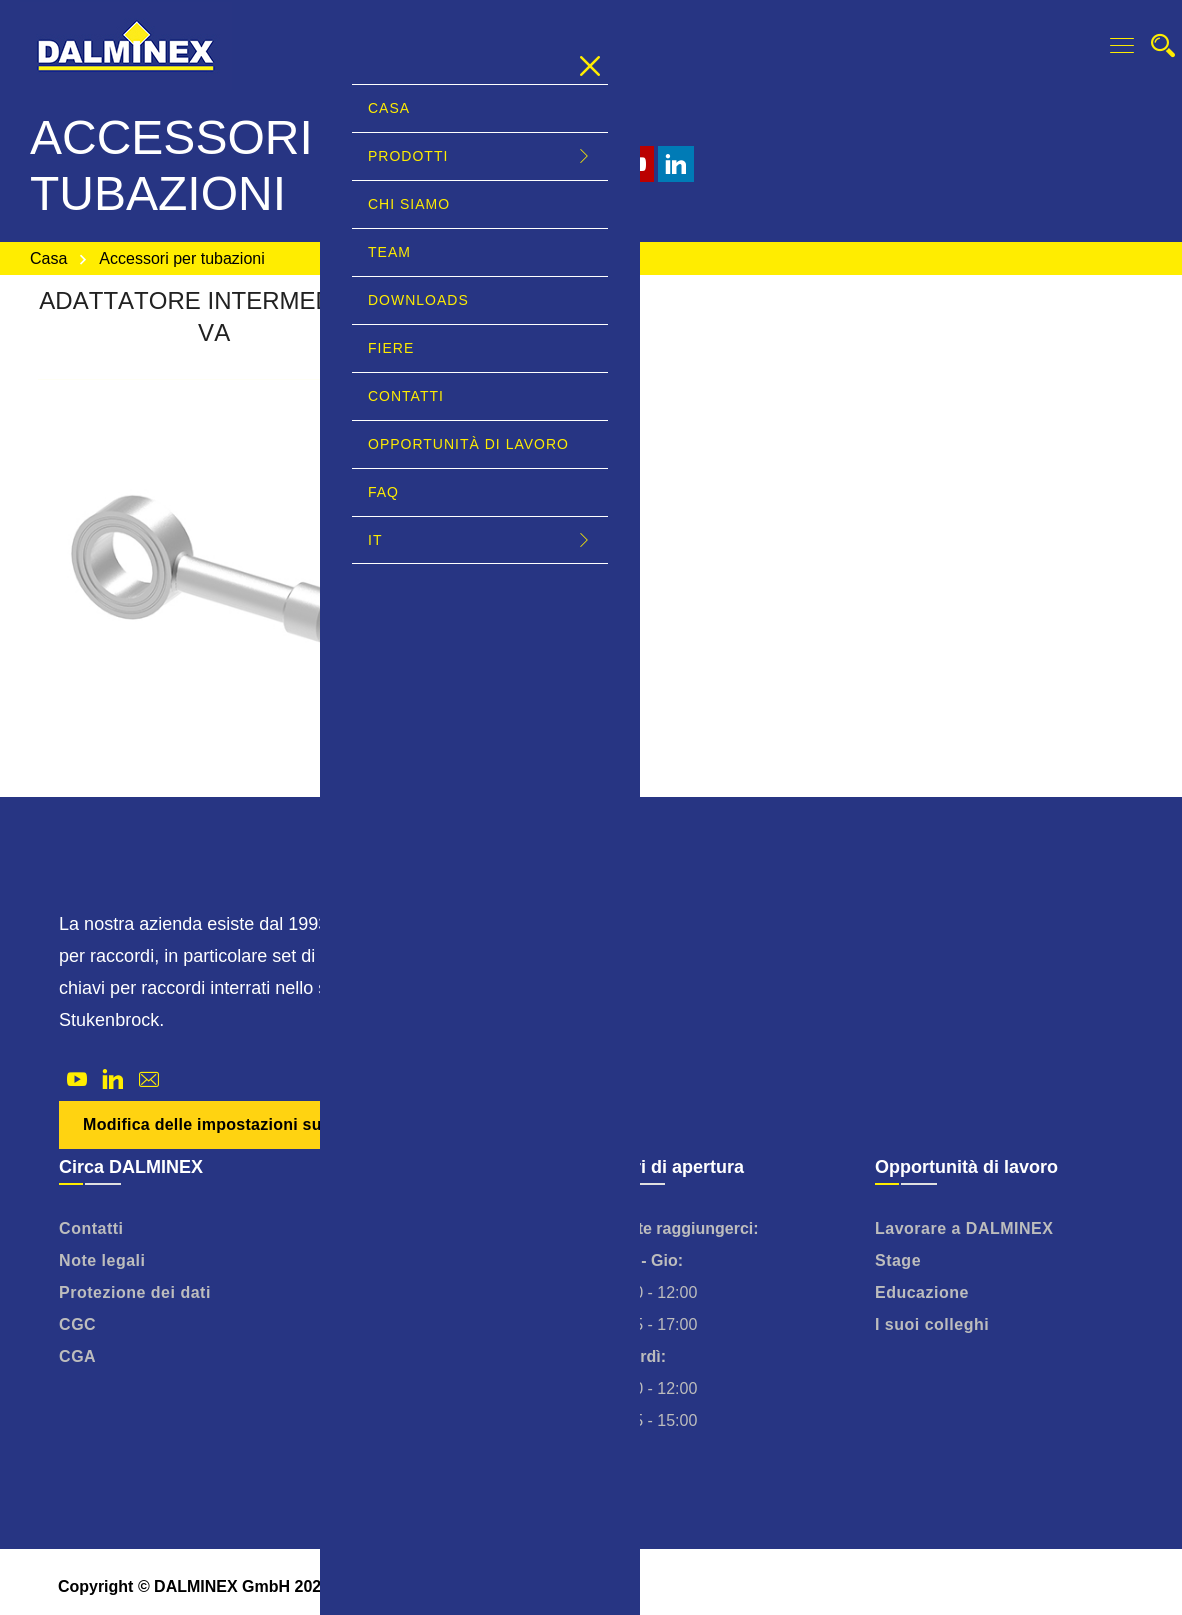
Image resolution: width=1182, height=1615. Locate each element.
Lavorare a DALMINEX (964, 1228)
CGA (77, 1356)
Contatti (91, 1228)
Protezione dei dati (135, 1292)
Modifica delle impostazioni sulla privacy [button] (243, 1124)
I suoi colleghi (932, 1324)
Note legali (102, 1260)
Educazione (922, 1292)
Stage (898, 1260)
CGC (77, 1324)
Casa (48, 258)
